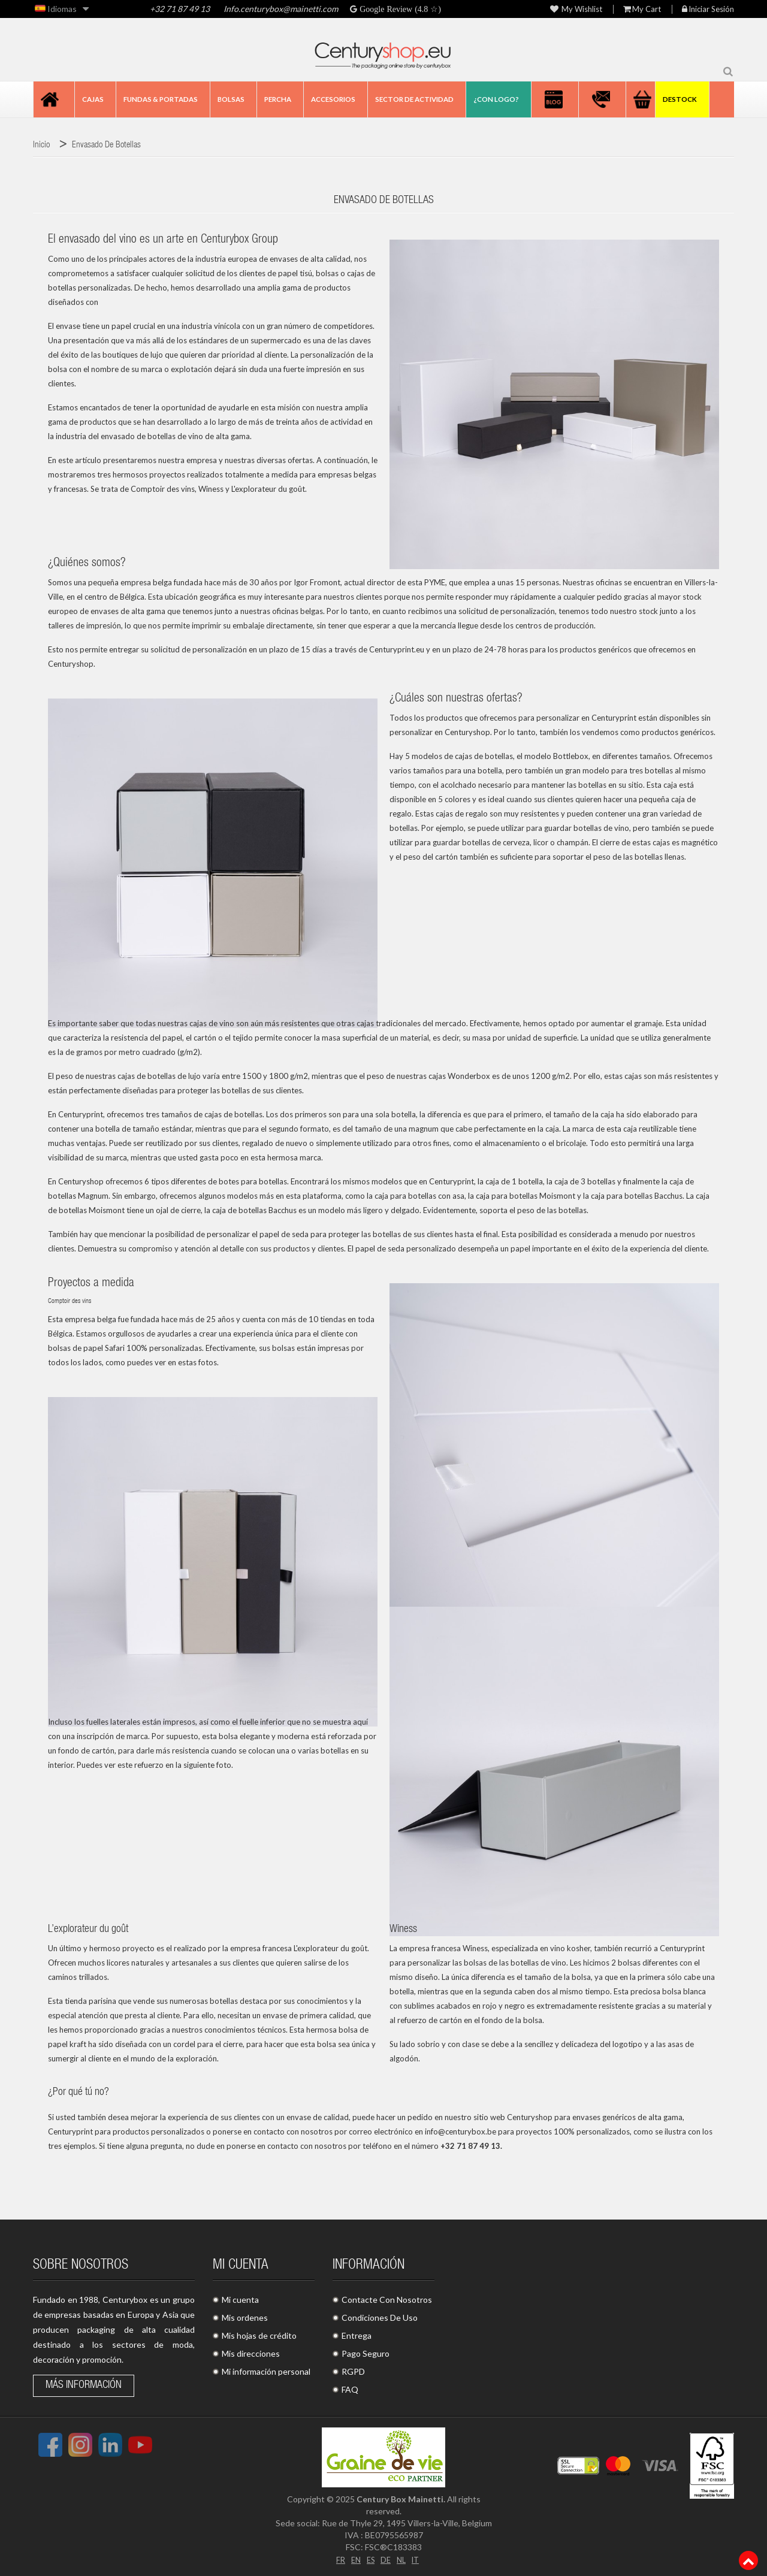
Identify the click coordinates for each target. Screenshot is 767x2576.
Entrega (357, 2335)
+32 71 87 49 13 (180, 9)
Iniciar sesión (708, 9)
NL (402, 2559)
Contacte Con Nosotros (387, 2299)
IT (417, 2559)
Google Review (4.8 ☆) (399, 9)
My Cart (642, 9)
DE (386, 2559)
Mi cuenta (240, 2299)
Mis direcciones (251, 2353)
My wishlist (576, 9)
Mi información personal (266, 2371)
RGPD (353, 2371)
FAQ (350, 2389)
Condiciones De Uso (380, 2317)
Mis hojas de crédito (259, 2335)
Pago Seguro (365, 2353)
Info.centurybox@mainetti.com (281, 9)
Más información (84, 2385)
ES (370, 2559)
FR (337, 2559)
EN (353, 2559)
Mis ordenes (245, 2317)
